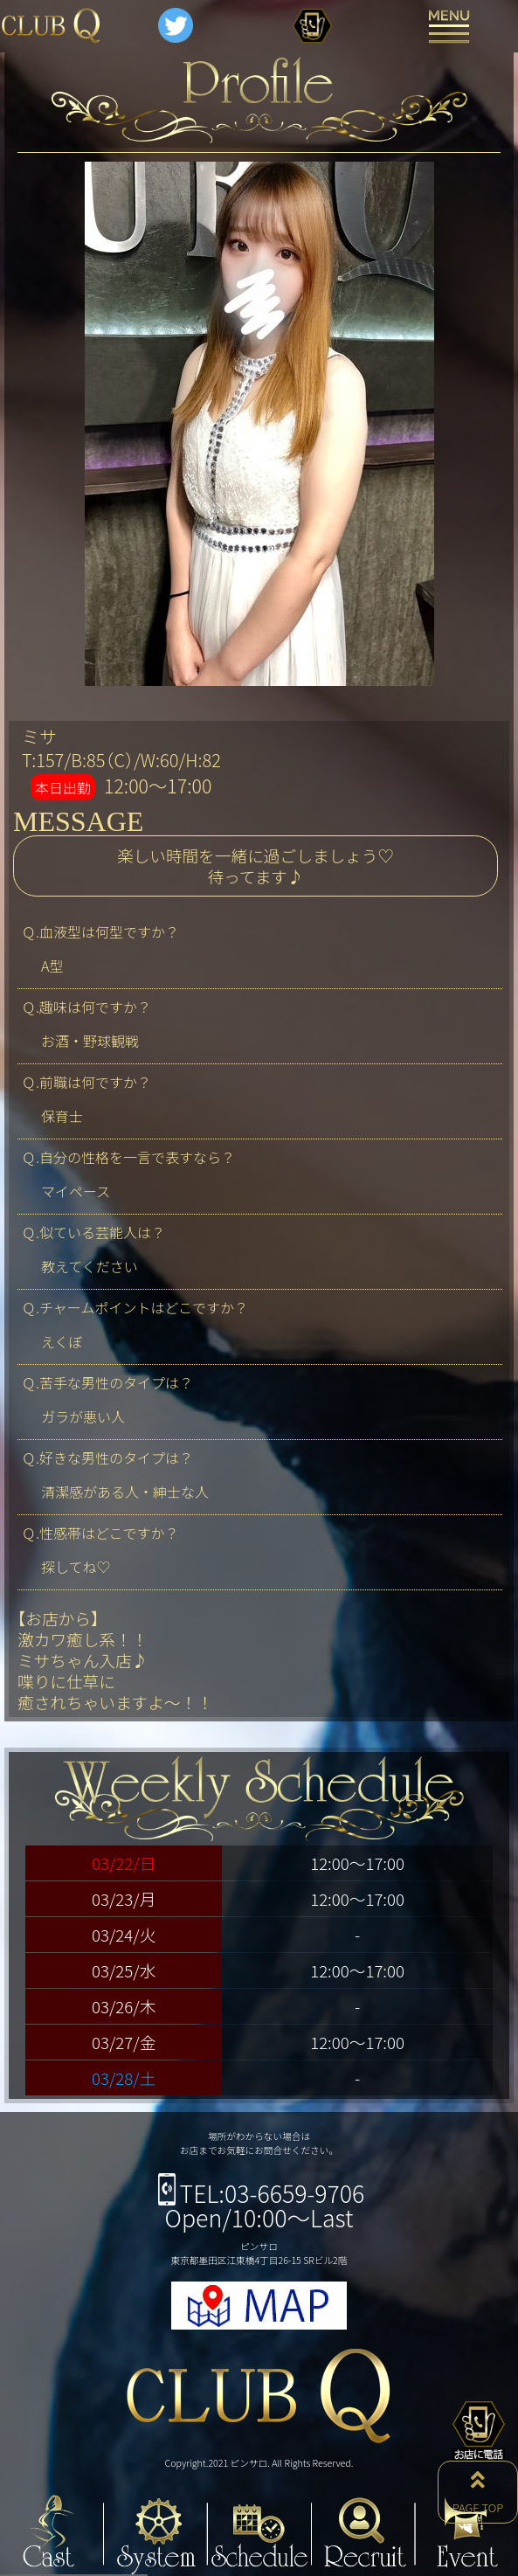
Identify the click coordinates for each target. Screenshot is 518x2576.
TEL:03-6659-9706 (259, 2193)
